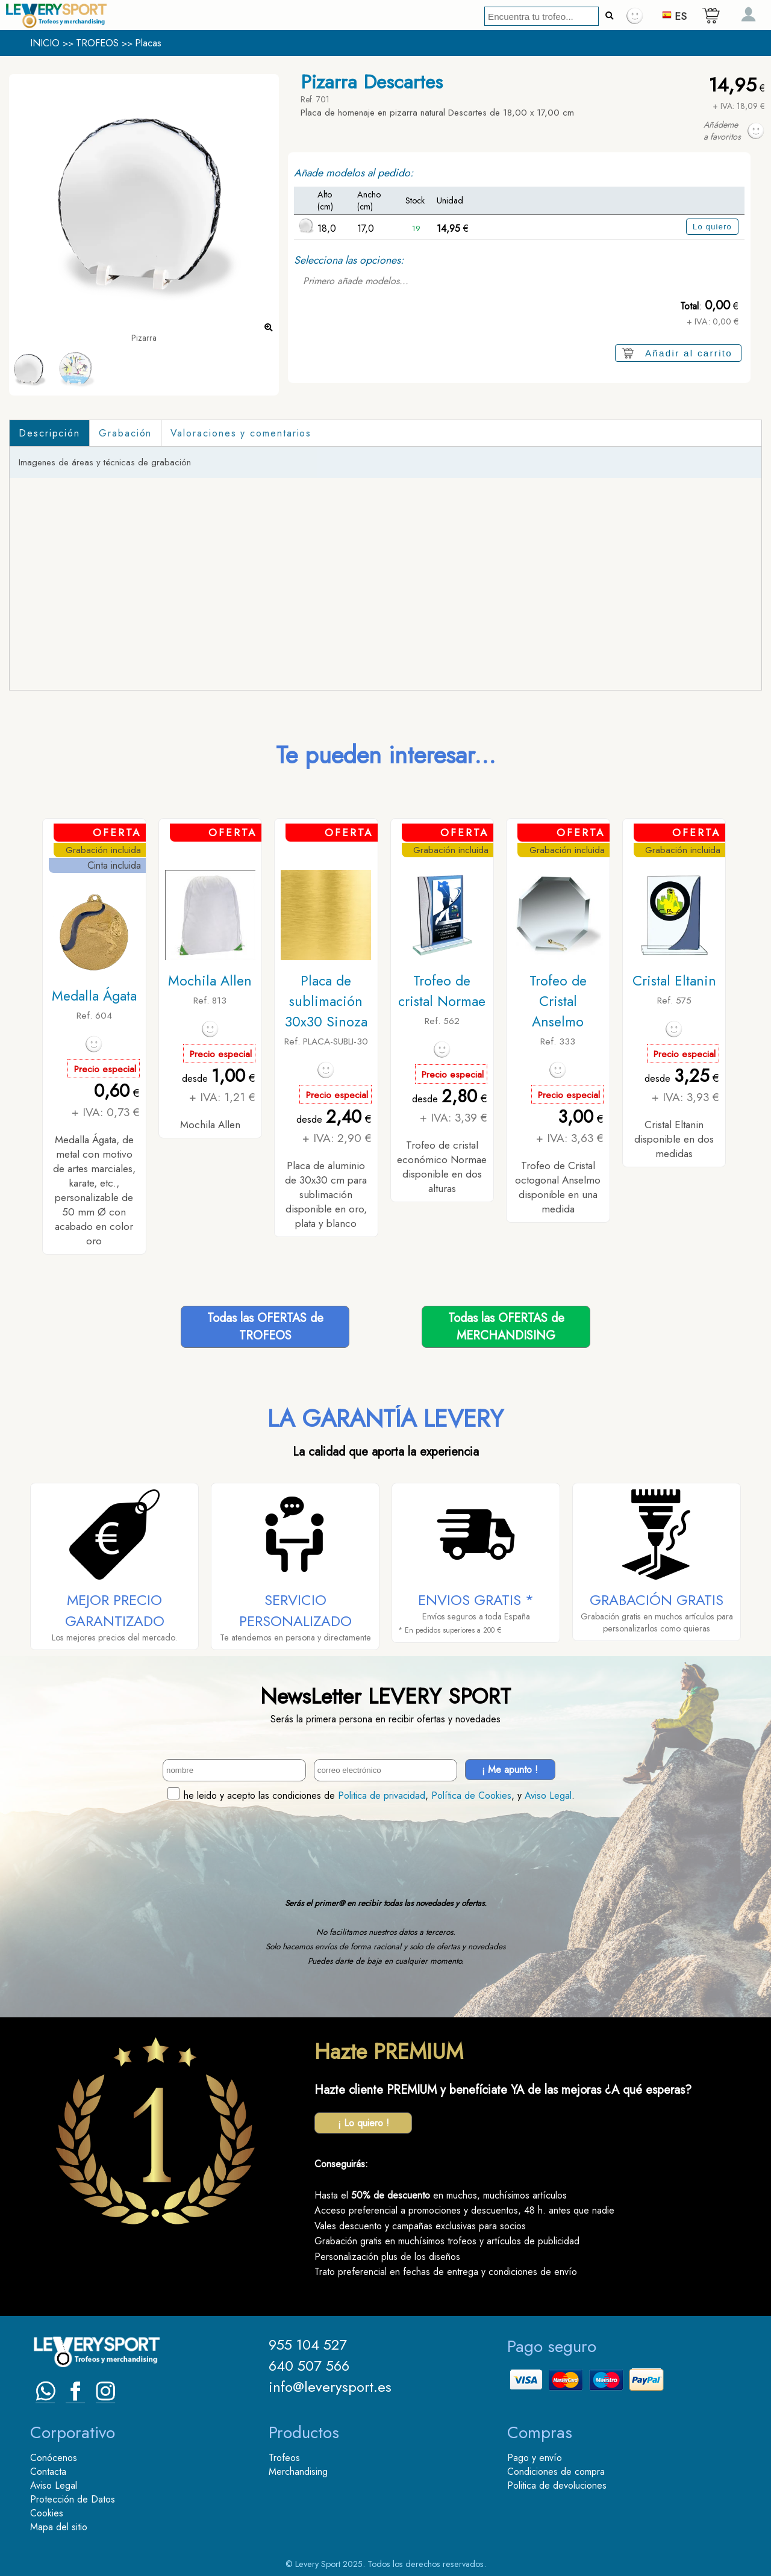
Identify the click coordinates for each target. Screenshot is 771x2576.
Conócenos (53, 2458)
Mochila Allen (210, 980)
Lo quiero (712, 226)
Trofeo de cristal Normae (441, 990)
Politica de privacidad (381, 1795)
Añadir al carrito (688, 353)
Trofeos (284, 2458)
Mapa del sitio (58, 2527)
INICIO (45, 43)
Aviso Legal (548, 1795)
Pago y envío (534, 2458)
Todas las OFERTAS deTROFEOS (265, 1326)
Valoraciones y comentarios (240, 433)
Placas (148, 43)
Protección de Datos (72, 2499)
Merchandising (298, 2471)
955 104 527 (308, 2344)
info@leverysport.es (330, 2386)
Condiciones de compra (556, 2471)
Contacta (48, 2471)
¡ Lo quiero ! (363, 2123)
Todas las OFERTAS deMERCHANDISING (506, 1326)
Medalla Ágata (94, 995)
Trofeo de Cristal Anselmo (558, 1001)
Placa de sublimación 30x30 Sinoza (326, 1001)
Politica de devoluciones (557, 2485)
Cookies (46, 2513)
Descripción (49, 433)
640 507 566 (309, 2365)
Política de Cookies (471, 1795)
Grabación (125, 433)
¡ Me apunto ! (510, 1770)
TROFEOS (97, 43)
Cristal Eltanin (674, 980)
